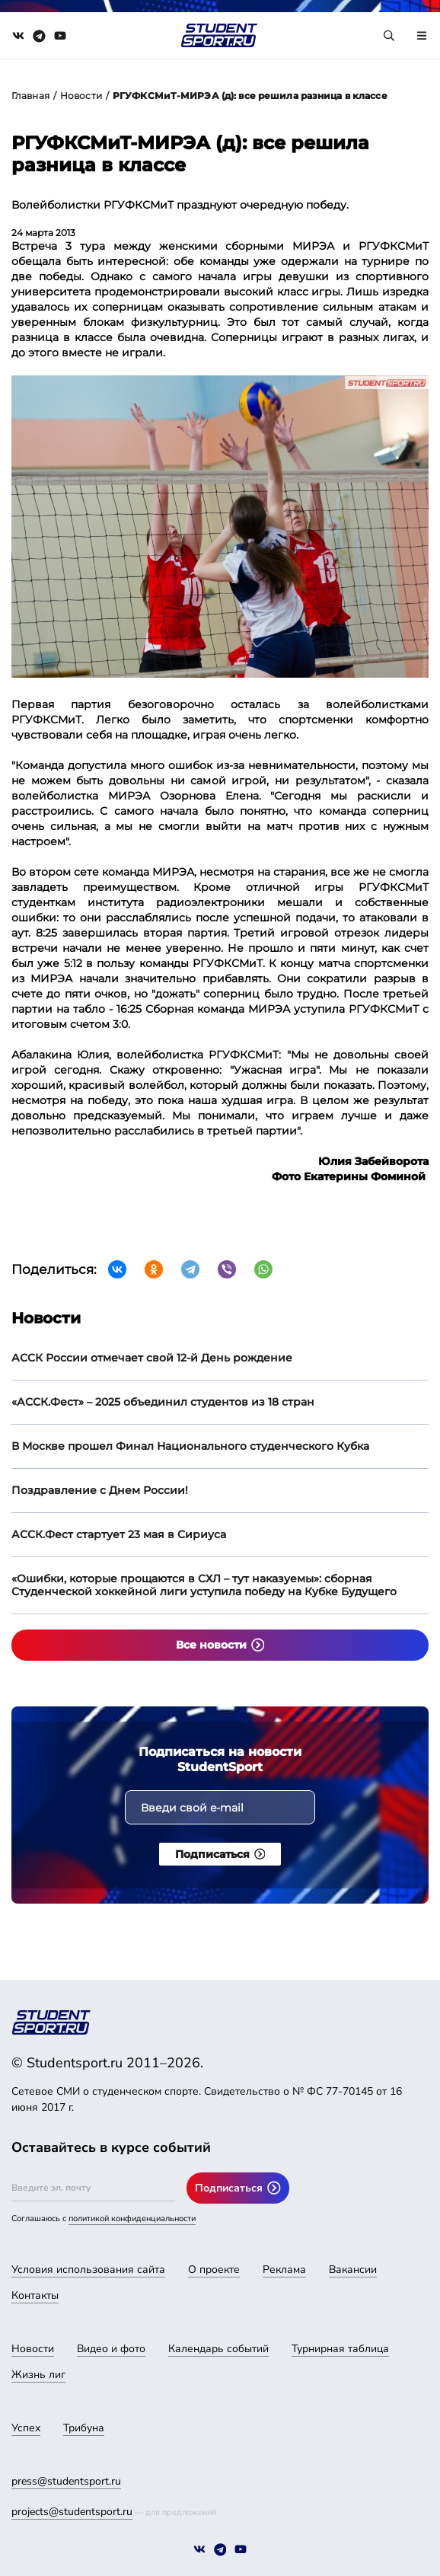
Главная (30, 95)
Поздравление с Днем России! (99, 1490)
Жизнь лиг (38, 2374)
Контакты (35, 2295)
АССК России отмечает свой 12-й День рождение (151, 1358)
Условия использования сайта (88, 2269)
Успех (25, 2428)
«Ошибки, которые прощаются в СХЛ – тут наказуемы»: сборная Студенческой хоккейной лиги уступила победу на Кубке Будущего (204, 1585)
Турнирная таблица (340, 2348)
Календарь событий (218, 2348)
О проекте (214, 2269)
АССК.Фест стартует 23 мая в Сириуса (118, 1534)
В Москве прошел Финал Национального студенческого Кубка (190, 1446)
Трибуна (83, 2428)
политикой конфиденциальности (132, 2218)
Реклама (284, 2269)
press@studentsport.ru (66, 2481)
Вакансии (353, 2269)
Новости (81, 95)
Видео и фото (111, 2348)
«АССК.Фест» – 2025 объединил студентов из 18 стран (162, 1402)
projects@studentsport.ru (71, 2511)
